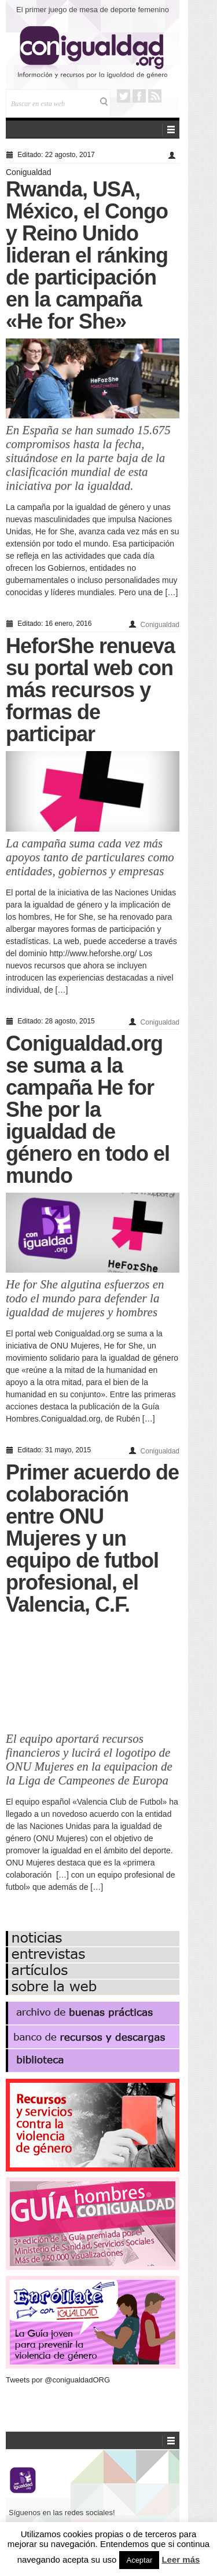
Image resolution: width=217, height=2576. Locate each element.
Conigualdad (29, 172)
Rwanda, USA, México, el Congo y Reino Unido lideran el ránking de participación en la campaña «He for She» (87, 255)
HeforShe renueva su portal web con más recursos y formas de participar (90, 690)
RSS (154, 96)
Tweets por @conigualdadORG (58, 2379)
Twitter (123, 96)
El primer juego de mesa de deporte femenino (92, 9)
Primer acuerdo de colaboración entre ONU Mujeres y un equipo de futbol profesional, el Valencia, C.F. (92, 1538)
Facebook (139, 96)
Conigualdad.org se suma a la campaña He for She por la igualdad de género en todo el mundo (88, 1109)
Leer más (180, 2559)
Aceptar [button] (139, 2560)
